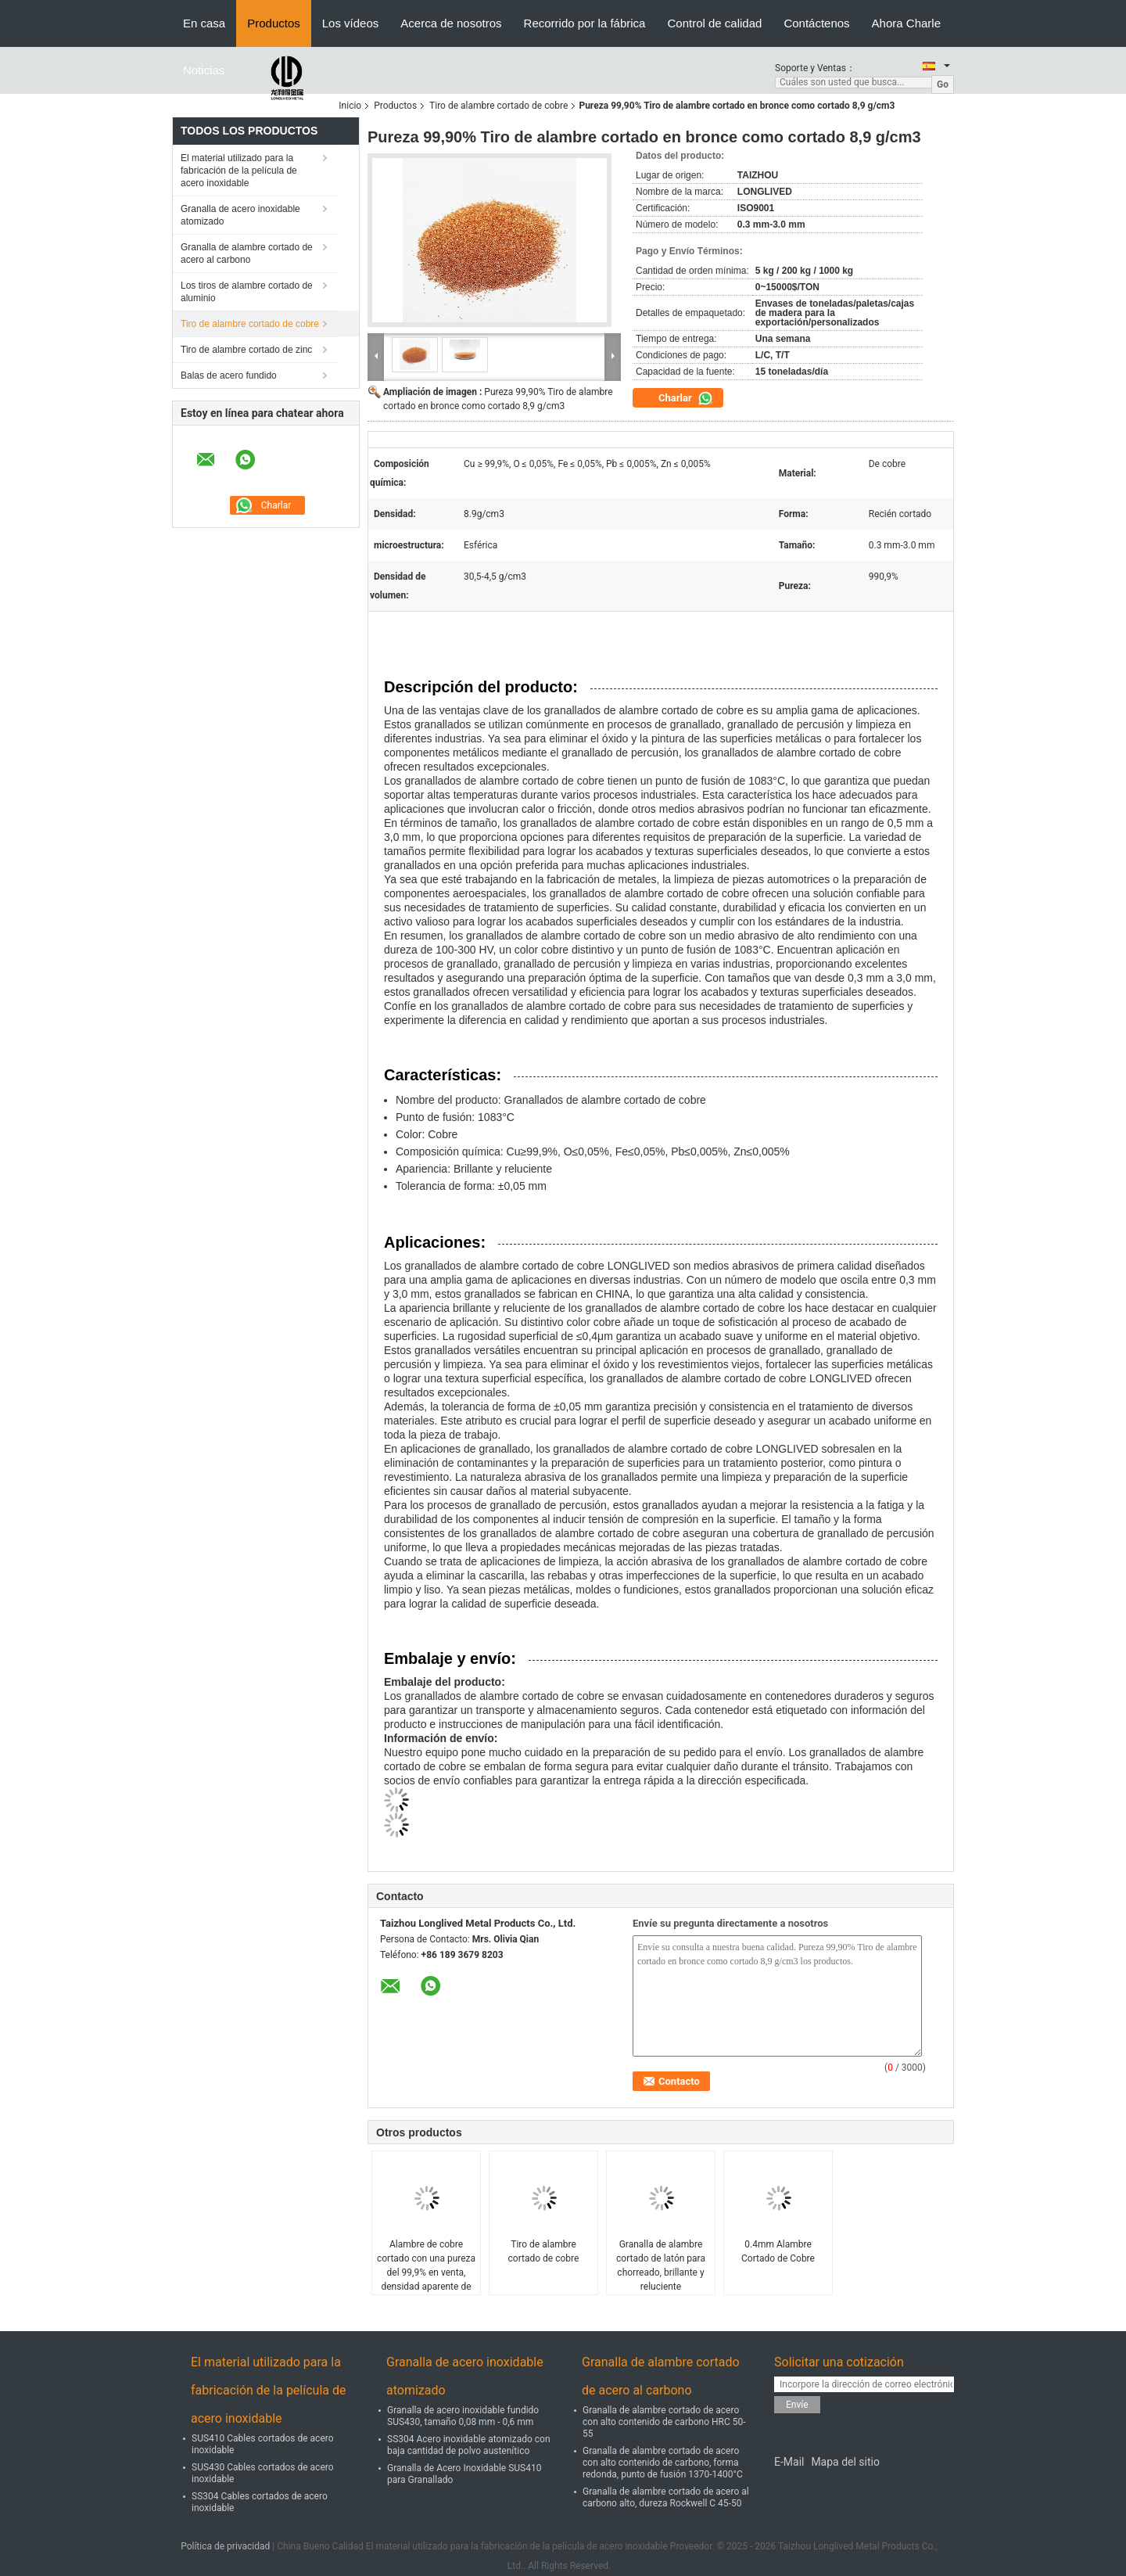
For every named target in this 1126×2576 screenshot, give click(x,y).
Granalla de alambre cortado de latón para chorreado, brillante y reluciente (660, 2265)
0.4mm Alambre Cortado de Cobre (778, 2251)
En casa (204, 23)
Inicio (350, 105)
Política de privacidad (225, 2546)
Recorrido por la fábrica (585, 23)
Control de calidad (714, 23)
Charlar (685, 398)
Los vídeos (350, 23)
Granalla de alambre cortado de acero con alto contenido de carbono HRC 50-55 (664, 2422)
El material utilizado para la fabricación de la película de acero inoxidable (239, 171)
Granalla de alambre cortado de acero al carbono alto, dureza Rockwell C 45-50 (666, 2497)
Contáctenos (816, 23)
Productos (273, 23)
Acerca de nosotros (450, 23)
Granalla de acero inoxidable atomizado (240, 215)
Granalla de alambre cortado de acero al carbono (247, 253)
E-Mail (789, 2462)
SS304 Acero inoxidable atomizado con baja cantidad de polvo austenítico (468, 2445)
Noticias (203, 70)
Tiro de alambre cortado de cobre (498, 105)
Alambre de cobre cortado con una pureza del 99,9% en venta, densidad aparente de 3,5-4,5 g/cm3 (426, 2272)
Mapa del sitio (845, 2462)
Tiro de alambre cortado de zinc (246, 349)
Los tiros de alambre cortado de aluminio (247, 292)
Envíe (797, 2404)
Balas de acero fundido (229, 375)
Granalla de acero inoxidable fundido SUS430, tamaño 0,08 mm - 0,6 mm (463, 2416)
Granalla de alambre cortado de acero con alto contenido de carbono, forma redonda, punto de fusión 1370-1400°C (663, 2462)
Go (942, 84)
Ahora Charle (906, 23)
